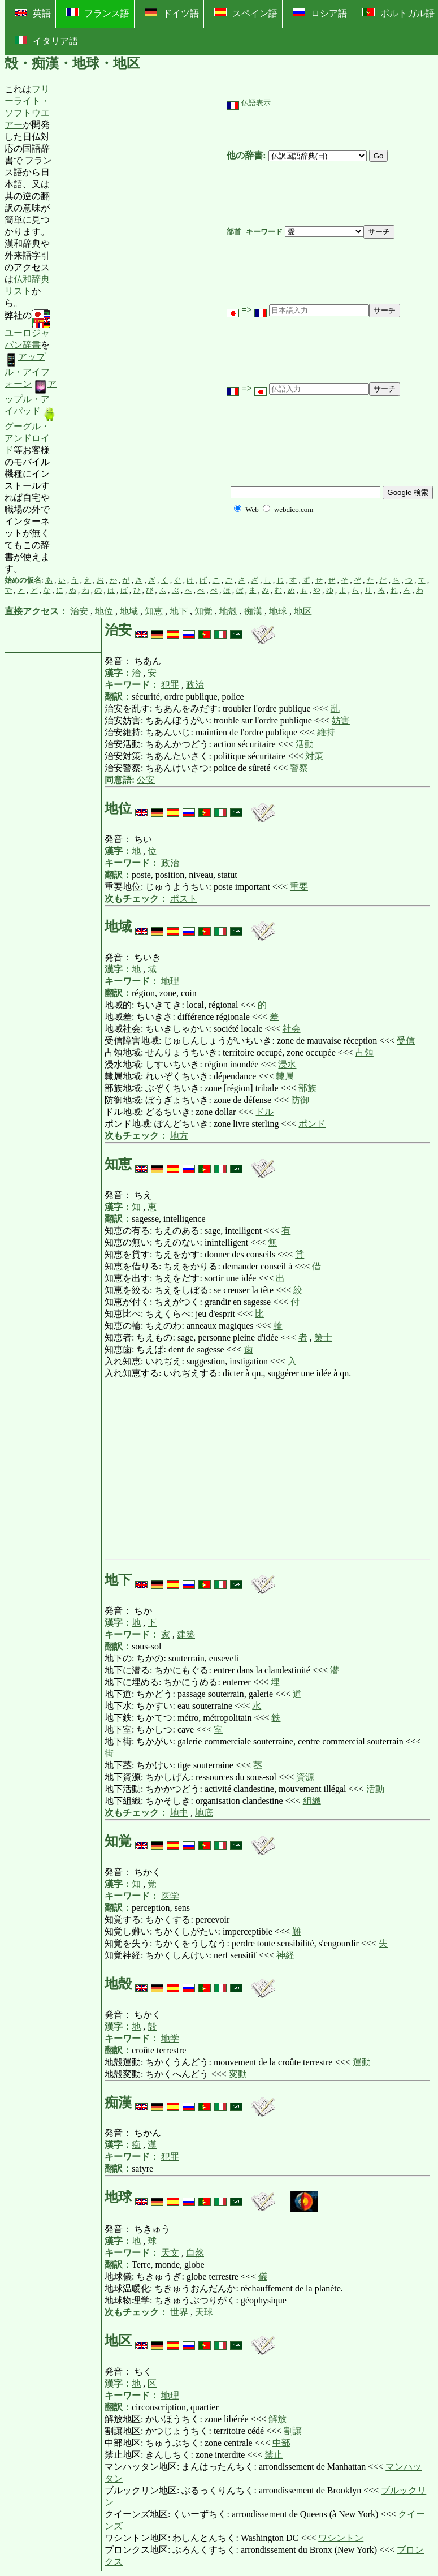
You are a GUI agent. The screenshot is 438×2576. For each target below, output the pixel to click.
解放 (277, 2419)
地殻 (228, 611)
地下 (179, 611)
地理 (170, 981)
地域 (129, 611)
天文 (170, 2253)
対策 (314, 756)
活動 (305, 744)
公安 (146, 780)
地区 (303, 611)
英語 (33, 13)
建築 (186, 1634)
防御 (300, 1100)
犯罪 (170, 685)
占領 (364, 1052)
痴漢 (253, 611)
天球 (204, 2312)
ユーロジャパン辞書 (27, 330)
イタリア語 (46, 41)
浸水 (287, 1064)
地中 (179, 1812)
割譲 (293, 2431)
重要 (299, 886)
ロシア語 (320, 13)
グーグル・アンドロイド (31, 431)
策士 (323, 1337)
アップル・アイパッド (31, 397)
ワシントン (340, 2538)
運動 (362, 2062)
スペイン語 (245, 13)
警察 (299, 768)
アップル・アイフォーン (27, 370)
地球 (278, 611)
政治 (195, 685)
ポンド (312, 1123)
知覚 (203, 611)
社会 (292, 1028)
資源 (305, 1777)
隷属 (285, 1076)
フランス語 (97, 13)
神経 (285, 1955)
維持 (326, 732)
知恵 (154, 611)
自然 (195, 2253)
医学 (170, 1896)
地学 (170, 2038)
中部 (281, 2443)
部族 (307, 1088)
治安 (79, 611)
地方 (179, 1135)
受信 (406, 1040)
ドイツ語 (172, 13)
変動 (238, 2074)
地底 (204, 1812)
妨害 (341, 720)
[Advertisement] (142, 329)
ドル (264, 1112)
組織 (312, 1801)
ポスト (183, 898)
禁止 (273, 2454)
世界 (179, 2312)
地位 (104, 611)
